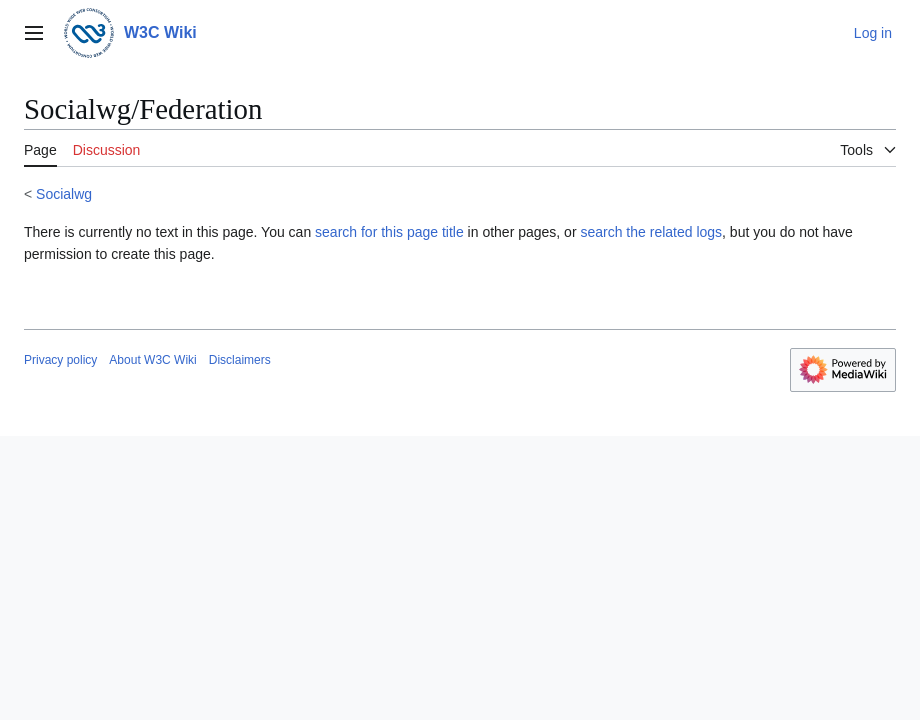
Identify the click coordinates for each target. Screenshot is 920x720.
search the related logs (651, 232)
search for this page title (389, 232)
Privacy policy (60, 360)
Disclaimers (240, 360)
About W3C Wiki (152, 360)
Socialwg (64, 194)
